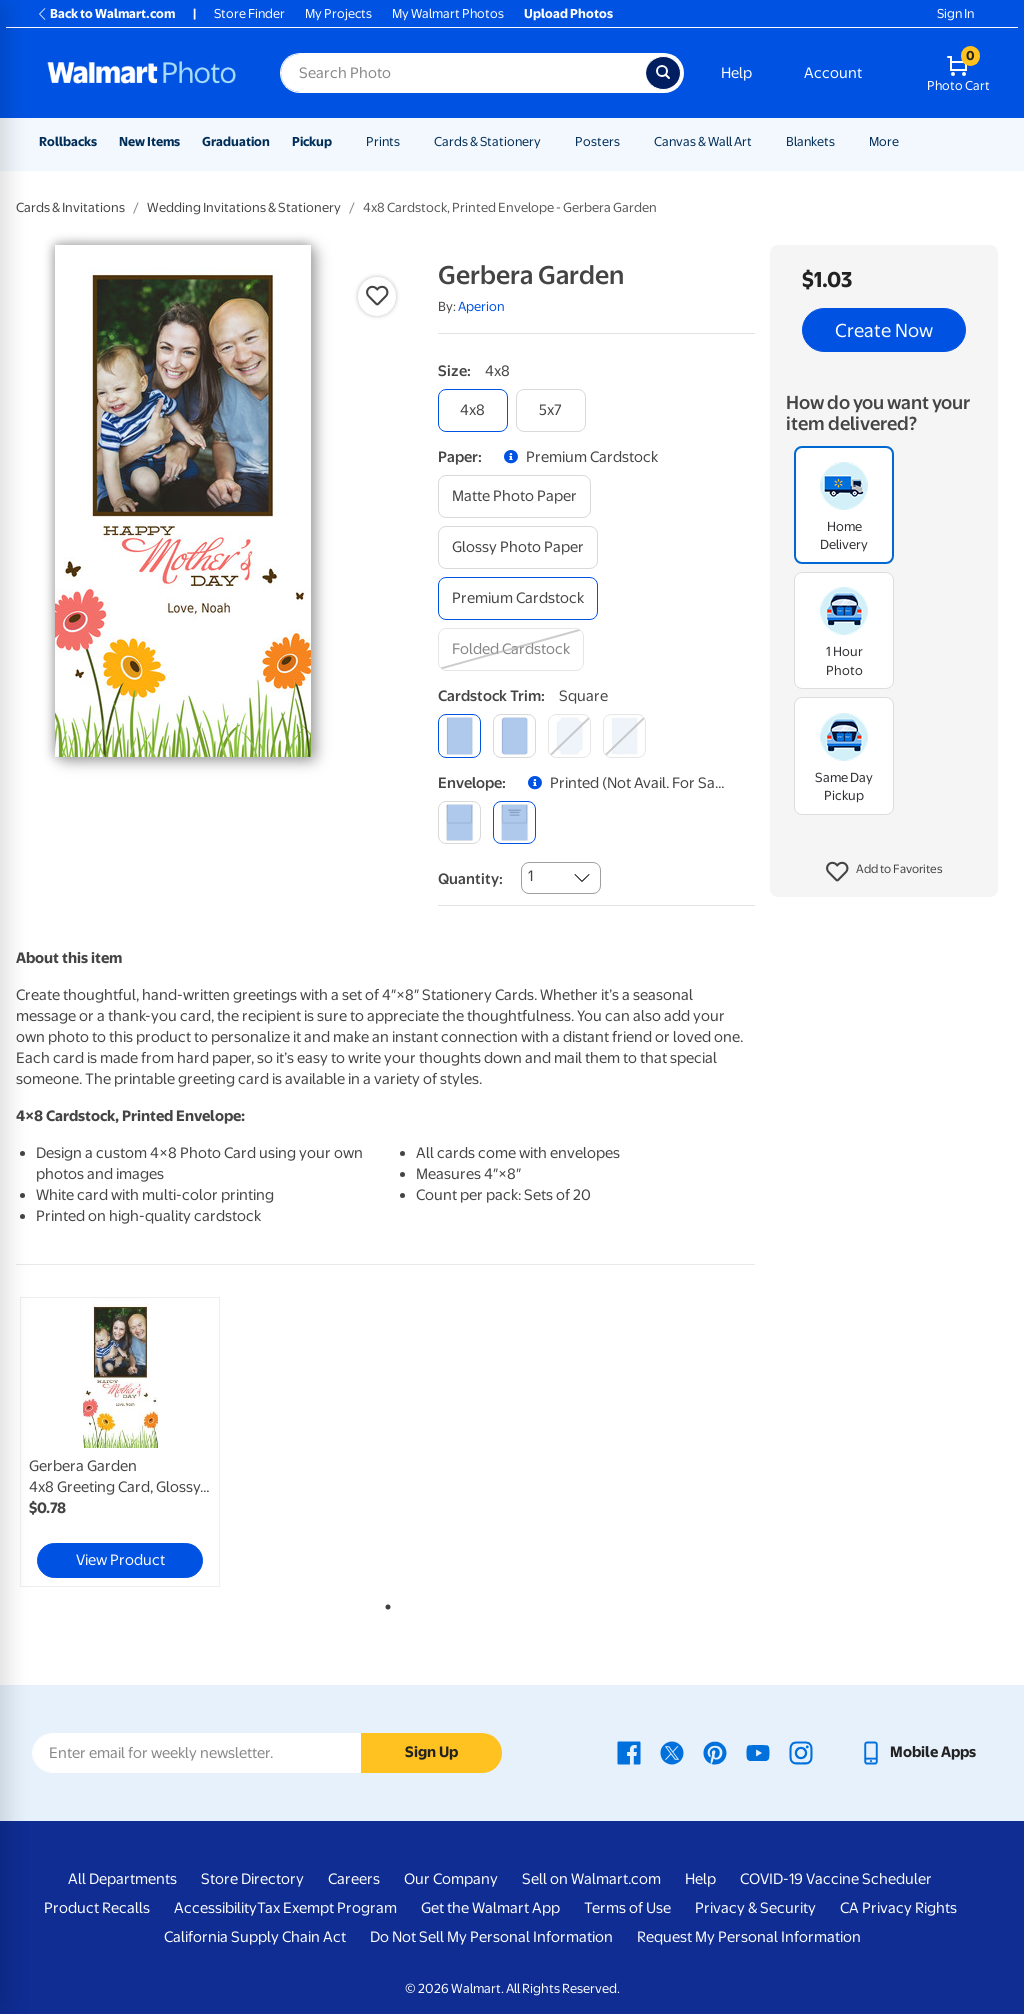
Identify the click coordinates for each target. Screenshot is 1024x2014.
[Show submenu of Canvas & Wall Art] (761, 141)
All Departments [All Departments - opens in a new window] (122, 1879)
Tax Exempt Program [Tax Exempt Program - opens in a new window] (327, 1908)
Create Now (884, 330)
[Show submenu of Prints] (409, 141)
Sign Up (431, 1752)
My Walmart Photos (448, 13)
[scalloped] (624, 735)
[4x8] (473, 410)
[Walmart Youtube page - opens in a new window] (758, 1752)
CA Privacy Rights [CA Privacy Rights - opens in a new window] (898, 1908)
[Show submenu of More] (908, 141)
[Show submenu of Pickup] (341, 141)
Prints (383, 141)
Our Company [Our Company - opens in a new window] (451, 1879)
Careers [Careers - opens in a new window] (354, 1879)
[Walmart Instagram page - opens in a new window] (801, 1752)
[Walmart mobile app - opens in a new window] (917, 1752)
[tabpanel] (140, 1442)
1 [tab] (384, 1603)
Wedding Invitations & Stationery (244, 207)
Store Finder (249, 13)
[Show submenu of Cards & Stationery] (550, 141)
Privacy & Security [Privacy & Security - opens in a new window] (755, 1908)
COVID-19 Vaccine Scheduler (836, 1879)
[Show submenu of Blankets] (844, 141)
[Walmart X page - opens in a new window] (672, 1752)
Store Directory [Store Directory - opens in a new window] (252, 1879)
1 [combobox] (530, 876)
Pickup (312, 141)
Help (736, 73)
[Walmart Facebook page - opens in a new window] (629, 1752)
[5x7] (551, 410)
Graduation (236, 141)
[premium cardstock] (518, 598)
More (884, 141)
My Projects (338, 13)
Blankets (810, 141)
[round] (514, 735)
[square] (459, 735)
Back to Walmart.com (105, 13)
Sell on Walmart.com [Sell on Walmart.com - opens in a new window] (591, 1879)
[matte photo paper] (514, 496)
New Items (149, 141)
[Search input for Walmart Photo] (463, 73)
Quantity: (470, 879)
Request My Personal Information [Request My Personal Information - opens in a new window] (749, 1937)
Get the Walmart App (490, 1908)
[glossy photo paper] (518, 547)
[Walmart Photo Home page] (142, 73)
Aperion (481, 306)
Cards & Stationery (487, 141)
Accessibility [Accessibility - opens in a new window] (215, 1908)
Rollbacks (68, 141)
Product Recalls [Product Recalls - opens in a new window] (97, 1908)
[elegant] (569, 735)
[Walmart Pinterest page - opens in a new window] (715, 1752)
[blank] (459, 822)
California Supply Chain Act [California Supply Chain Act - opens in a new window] (255, 1937)
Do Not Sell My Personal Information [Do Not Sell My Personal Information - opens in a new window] (491, 1937)
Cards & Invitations (70, 207)
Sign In (955, 13)
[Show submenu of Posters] (629, 141)
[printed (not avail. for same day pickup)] (514, 822)
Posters (597, 141)
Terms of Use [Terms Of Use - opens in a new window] (627, 1908)
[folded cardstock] (511, 649)
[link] (120, 1442)
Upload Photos (568, 13)
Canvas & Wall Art (703, 141)
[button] (884, 872)
